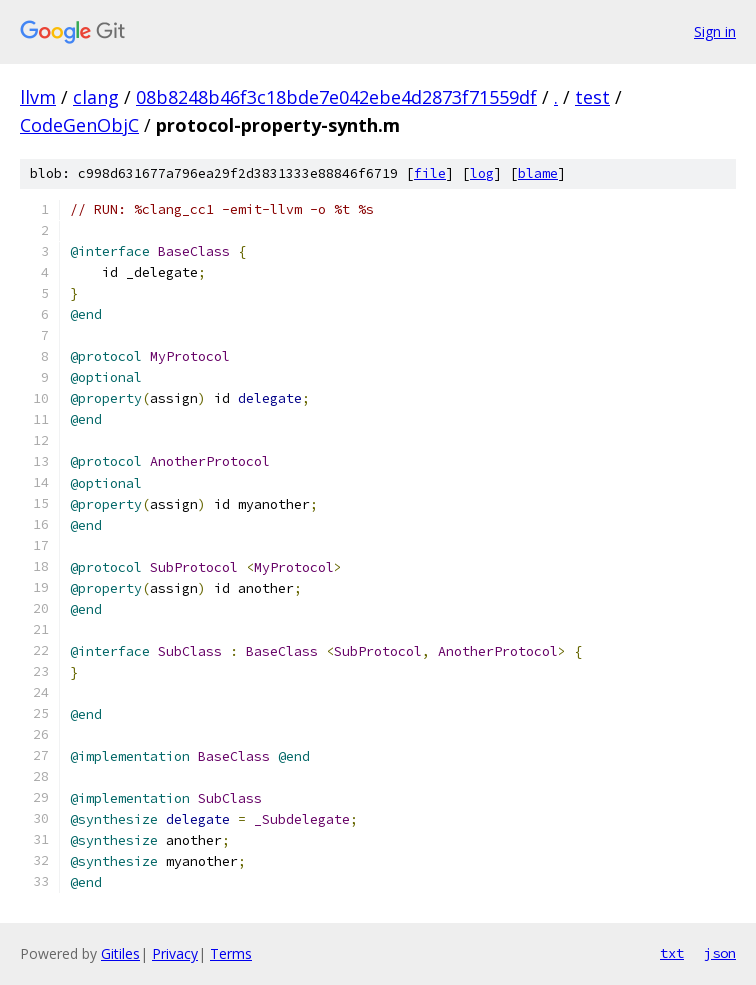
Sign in (715, 31)
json (720, 953)
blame (538, 173)
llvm (38, 97)
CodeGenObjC (79, 125)
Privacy (175, 953)
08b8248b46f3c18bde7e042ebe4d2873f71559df (336, 97)
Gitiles (120, 953)
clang (96, 97)
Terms (231, 953)
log (482, 173)
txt (672, 953)
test (592, 97)
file (430, 173)
